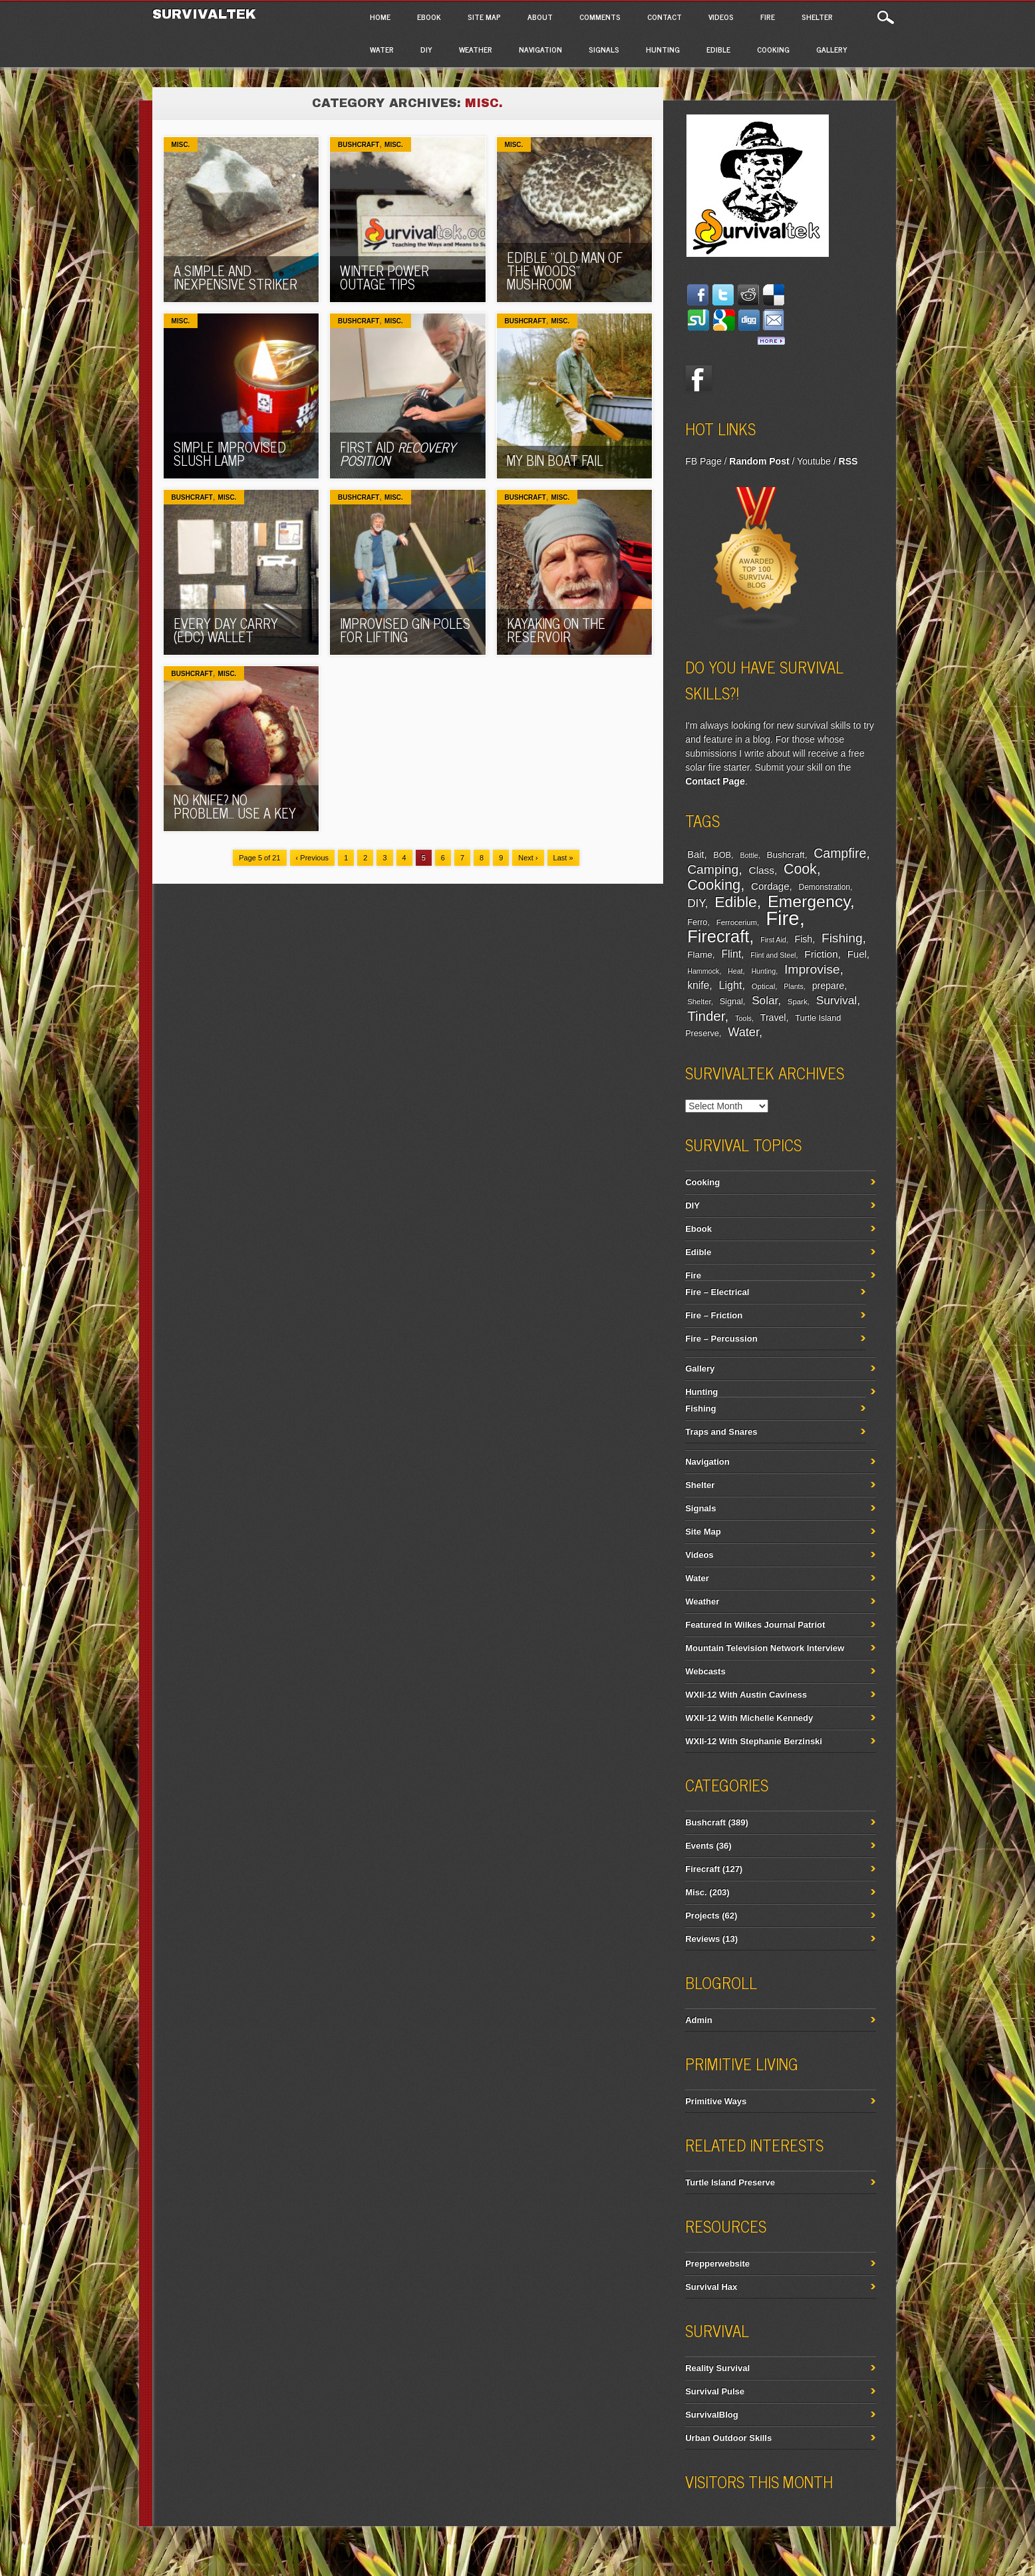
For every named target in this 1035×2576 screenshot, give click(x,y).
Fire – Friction (713, 1315)
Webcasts (705, 1671)
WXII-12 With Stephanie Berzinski (753, 1741)
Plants (794, 986)
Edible (718, 49)
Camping (712, 869)
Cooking (773, 49)
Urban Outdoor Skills (728, 2438)
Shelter (817, 16)
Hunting (663, 49)
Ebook (429, 16)
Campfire (839, 853)
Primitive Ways (715, 2101)
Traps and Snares (721, 1432)
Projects (702, 1916)
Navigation (540, 49)
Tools (743, 1018)
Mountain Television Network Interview (764, 1648)
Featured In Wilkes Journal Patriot (755, 1625)
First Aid (398, 453)
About (540, 16)
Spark (798, 1002)
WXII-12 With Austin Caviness (746, 1695)
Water (382, 49)
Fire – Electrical (717, 1292)
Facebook (698, 378)
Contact (664, 16)
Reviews (702, 1939)
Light (730, 985)
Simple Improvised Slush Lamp (230, 453)
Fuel (857, 954)
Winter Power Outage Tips (384, 277)
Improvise (812, 969)
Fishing (842, 938)
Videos (721, 16)
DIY (426, 49)
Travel (773, 1017)
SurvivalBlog (711, 2415)
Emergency (809, 901)
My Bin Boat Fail (555, 460)
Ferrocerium (736, 922)
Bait (695, 854)
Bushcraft (358, 144)
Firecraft (718, 936)
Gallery (831, 49)
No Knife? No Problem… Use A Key (235, 806)
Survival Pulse (714, 2391)
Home (380, 16)
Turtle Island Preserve (730, 2182)
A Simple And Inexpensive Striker (235, 277)
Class (761, 870)
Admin (698, 2020)
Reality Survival (717, 2368)
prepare (828, 985)
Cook (800, 869)
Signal (731, 1001)
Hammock (703, 971)
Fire (767, 16)
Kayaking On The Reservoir (556, 629)
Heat (735, 971)
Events (699, 1846)
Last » (563, 858)
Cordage (770, 886)
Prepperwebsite (717, 2264)
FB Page (703, 461)
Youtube (814, 461)
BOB (722, 855)
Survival (836, 1000)
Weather (475, 49)
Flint (731, 954)
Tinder (705, 1015)
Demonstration (824, 887)
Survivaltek (206, 14)
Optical (763, 986)
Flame (699, 955)
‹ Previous (312, 858)
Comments (600, 16)
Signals (604, 49)
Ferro (697, 922)
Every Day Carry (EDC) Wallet (226, 629)
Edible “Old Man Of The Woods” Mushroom (565, 270)
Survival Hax (711, 2287)
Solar (765, 1000)
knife (698, 985)
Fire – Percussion (721, 1339)
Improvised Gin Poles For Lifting (405, 629)
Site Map (484, 16)
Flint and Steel (773, 955)
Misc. (181, 144)
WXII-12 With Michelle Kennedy (749, 1718)
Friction (820, 954)
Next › (527, 858)
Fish (804, 939)
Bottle (749, 855)
